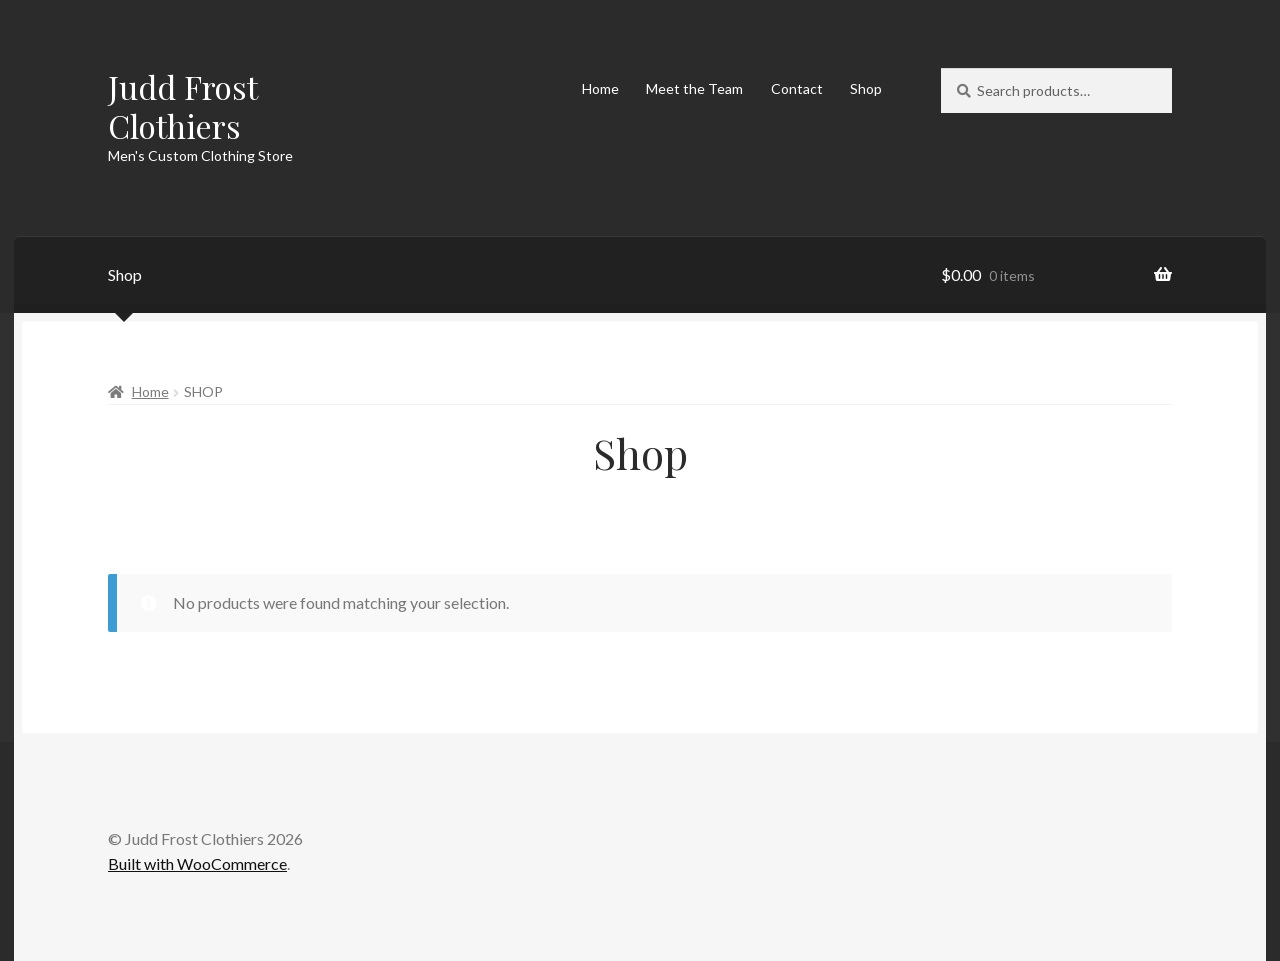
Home (600, 88)
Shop (866, 88)
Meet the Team (694, 88)
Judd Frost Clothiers (182, 106)
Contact (797, 88)
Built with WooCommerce (197, 863)
